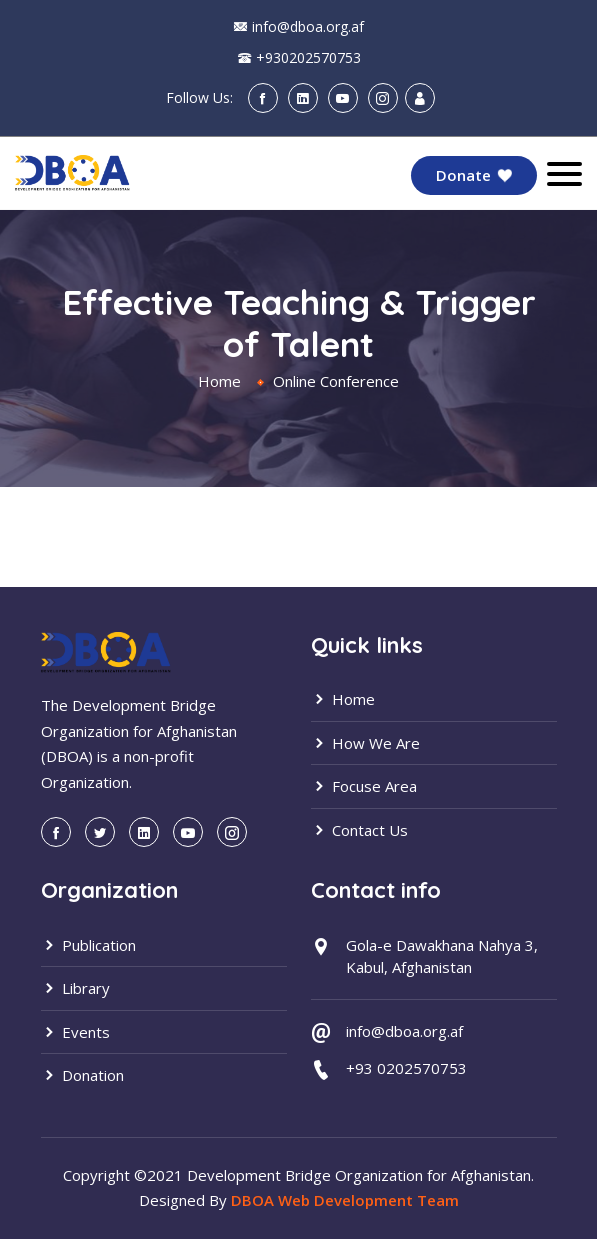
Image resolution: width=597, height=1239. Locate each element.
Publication (88, 945)
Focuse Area (364, 786)
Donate (474, 175)
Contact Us (359, 830)
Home (219, 381)
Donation (82, 1075)
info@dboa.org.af (308, 26)
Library (75, 988)
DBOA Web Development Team (345, 1200)
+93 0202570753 (406, 1068)
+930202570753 (308, 57)
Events (75, 1032)
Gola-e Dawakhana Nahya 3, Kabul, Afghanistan (442, 956)
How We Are (365, 743)
